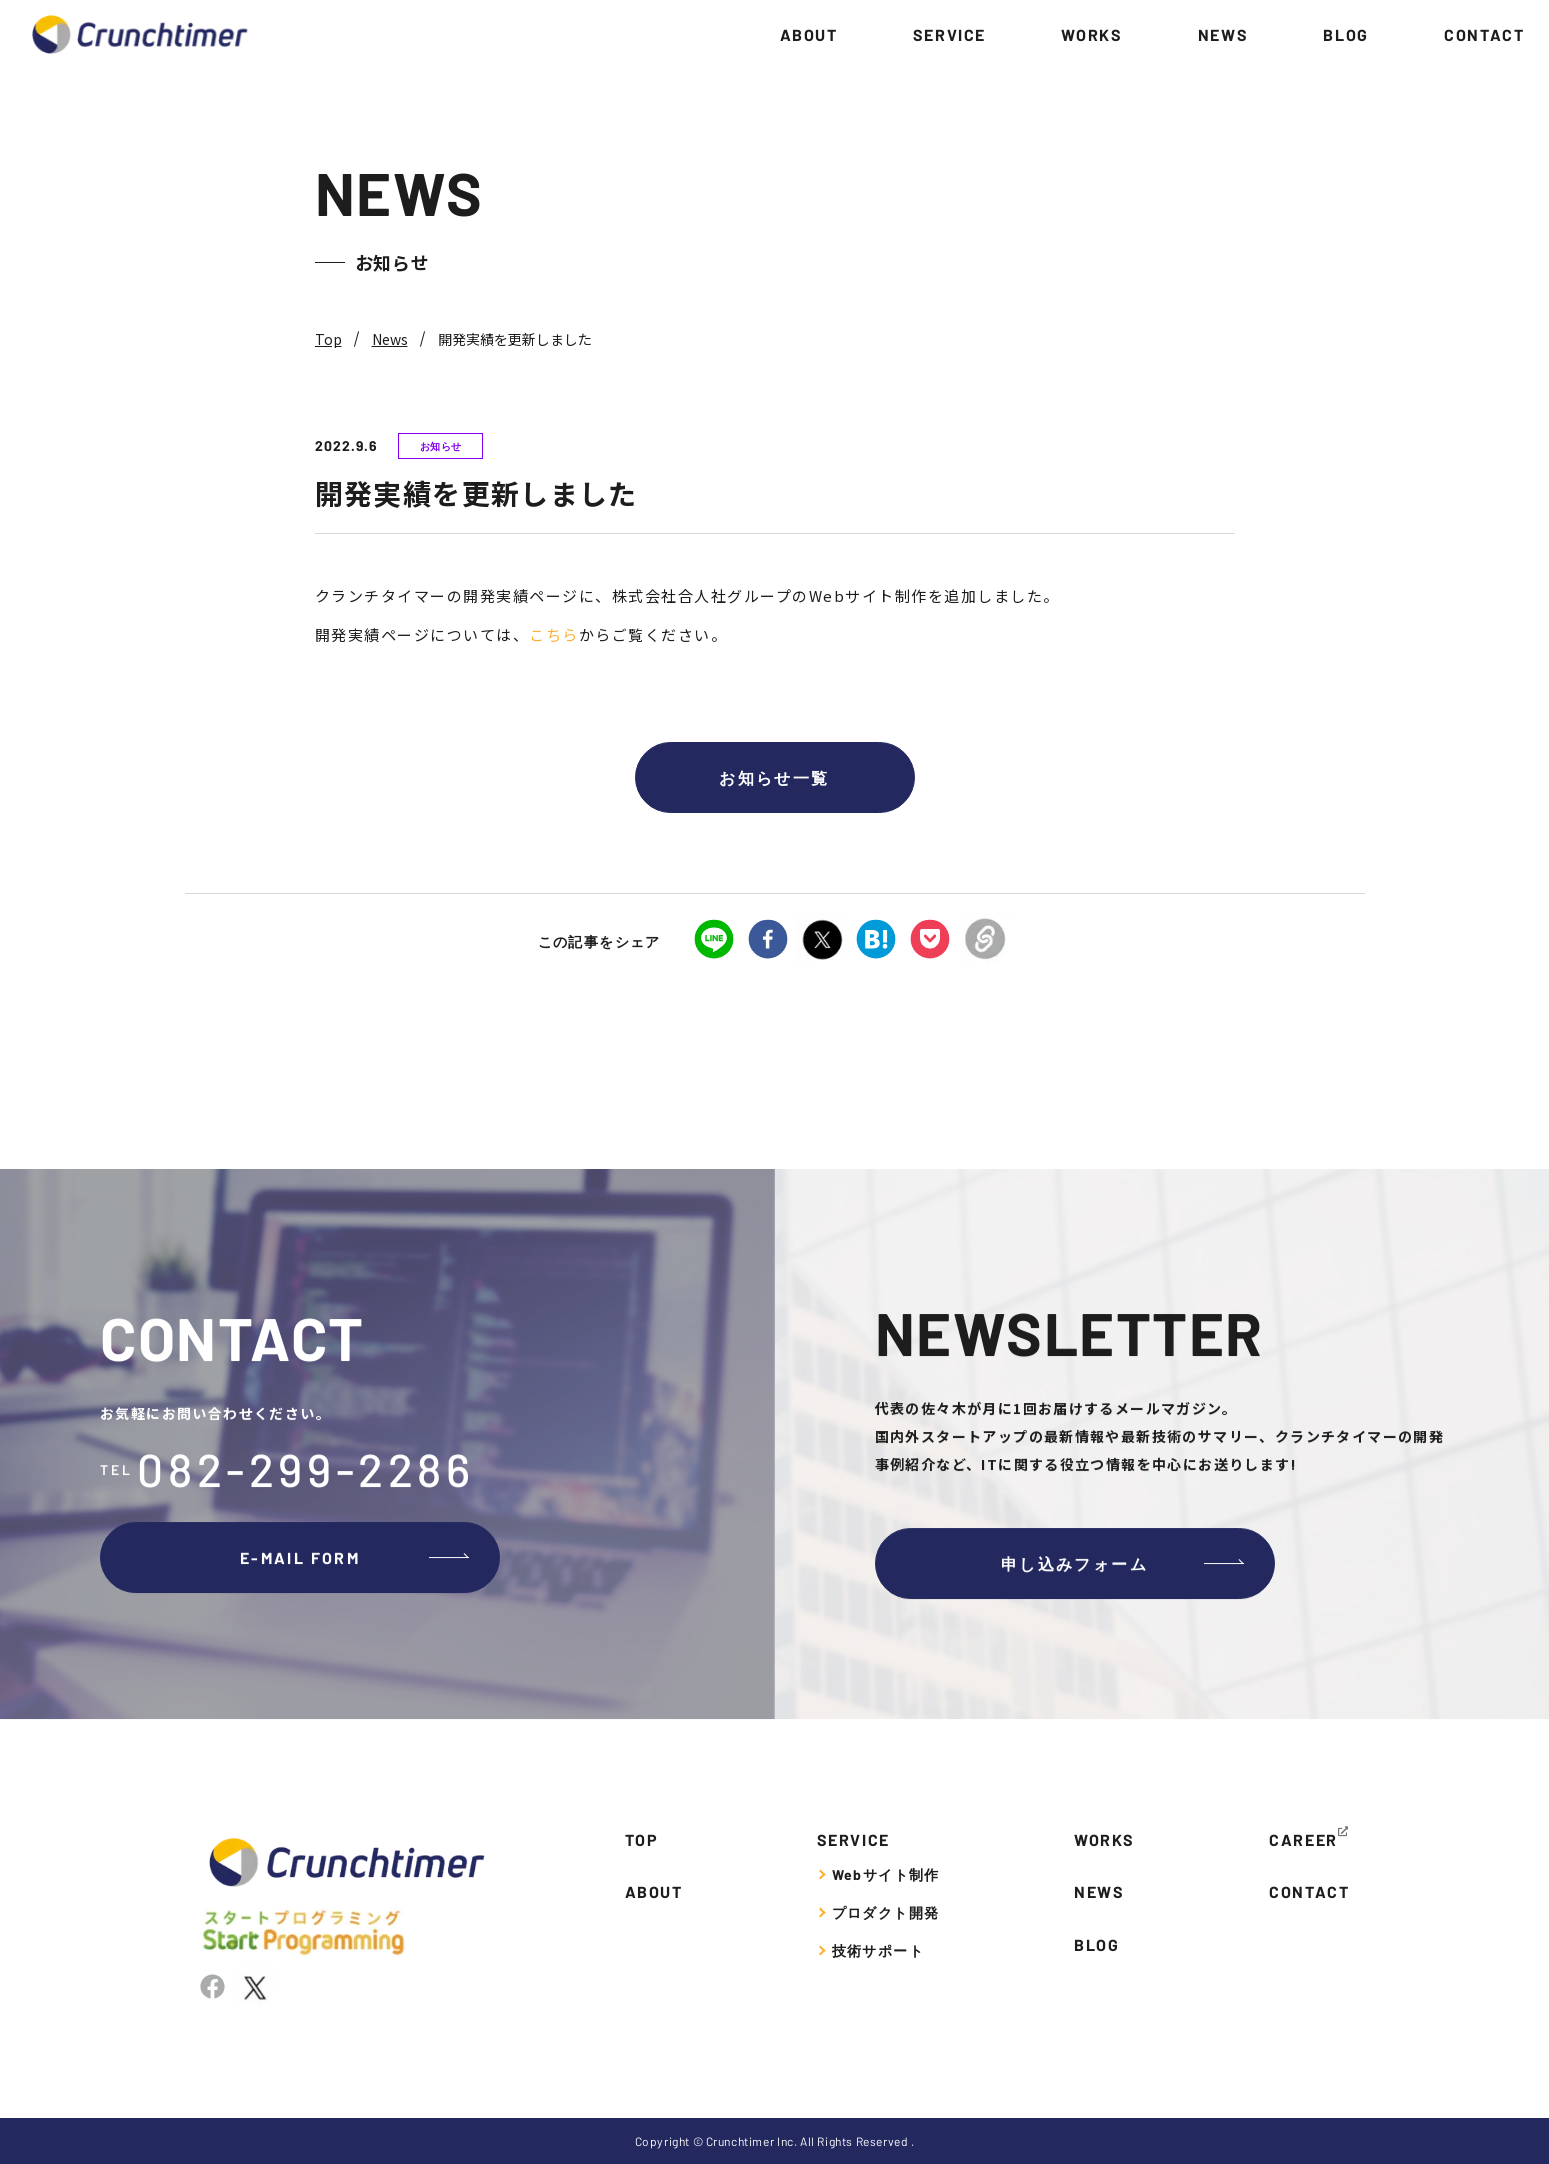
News (390, 339)
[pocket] (930, 941)
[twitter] (822, 940)
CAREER (1303, 1839)
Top (328, 339)
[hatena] (876, 941)
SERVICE (949, 34)
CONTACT (1484, 34)
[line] (714, 941)
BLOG (1345, 34)
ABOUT (809, 34)
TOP (642, 1839)
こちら (554, 634)
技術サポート (878, 1950)
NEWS (1223, 34)
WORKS (1091, 34)
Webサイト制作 (886, 1874)
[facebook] (768, 941)
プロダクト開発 (886, 1912)
